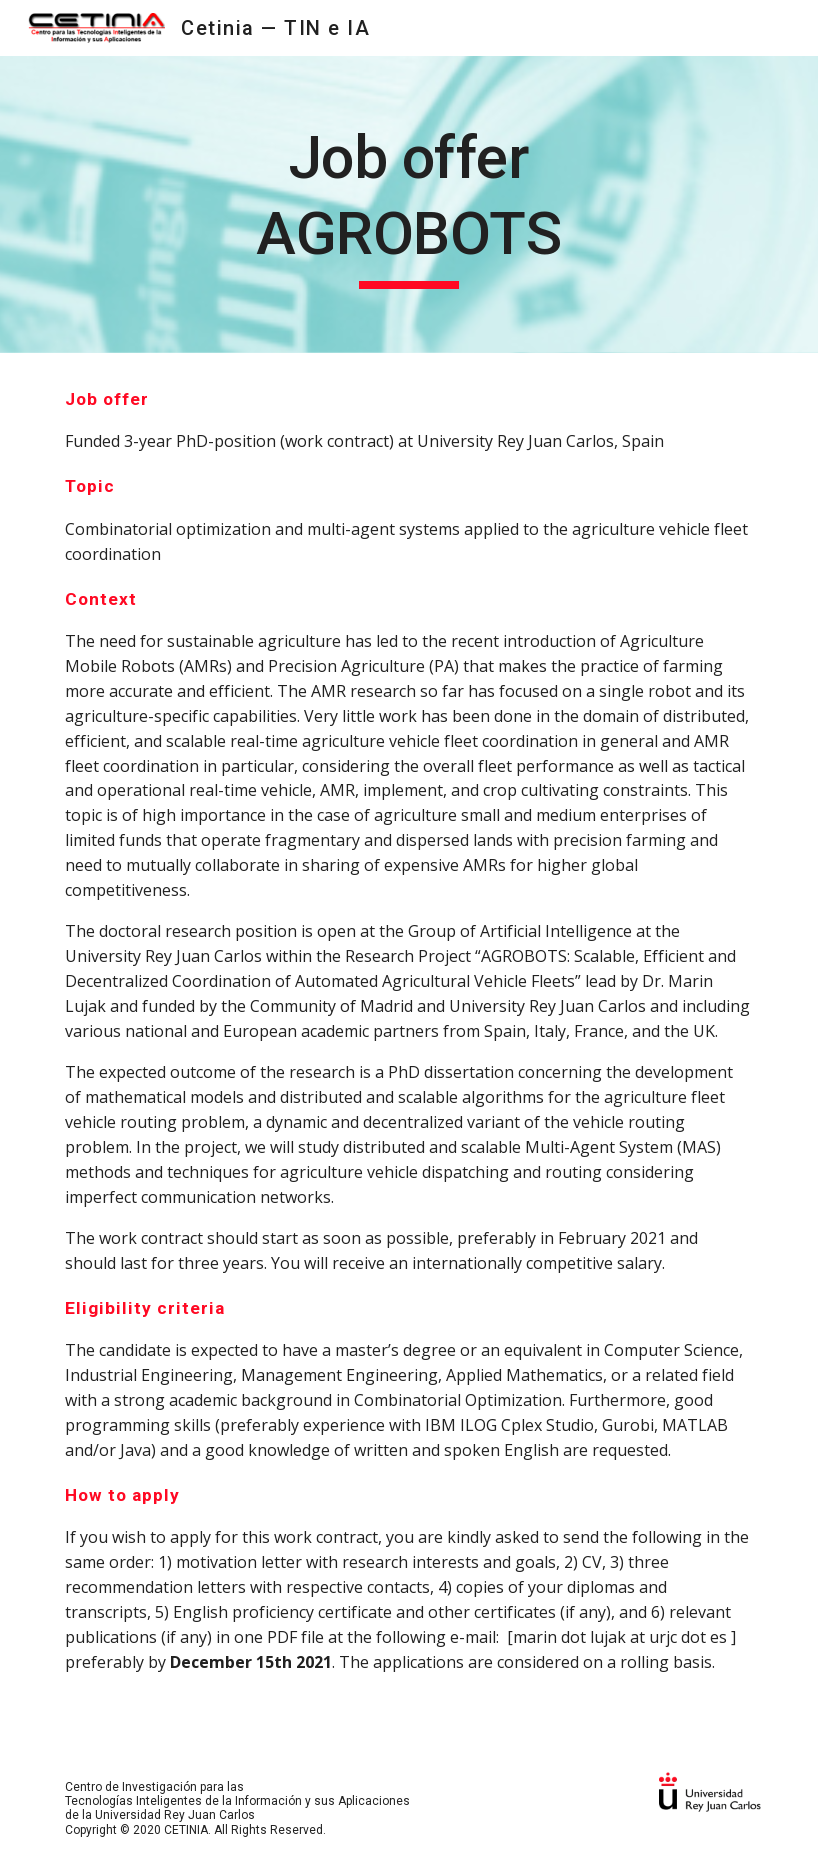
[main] (408, 204)
